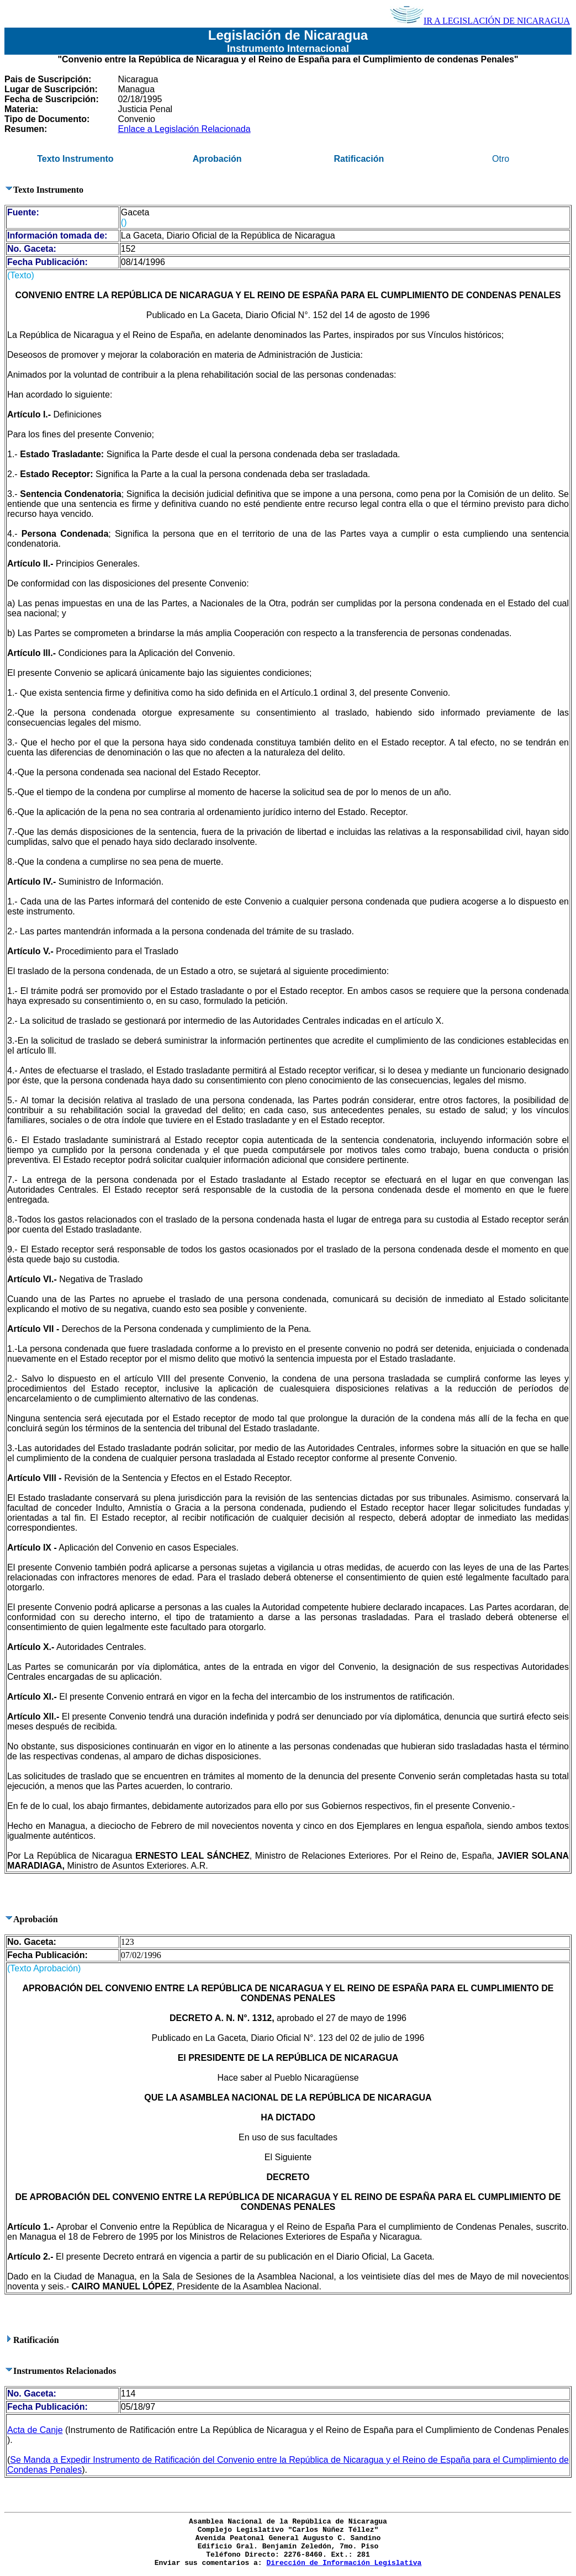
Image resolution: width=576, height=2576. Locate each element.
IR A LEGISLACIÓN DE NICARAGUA (480, 20)
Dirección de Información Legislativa (343, 2563)
